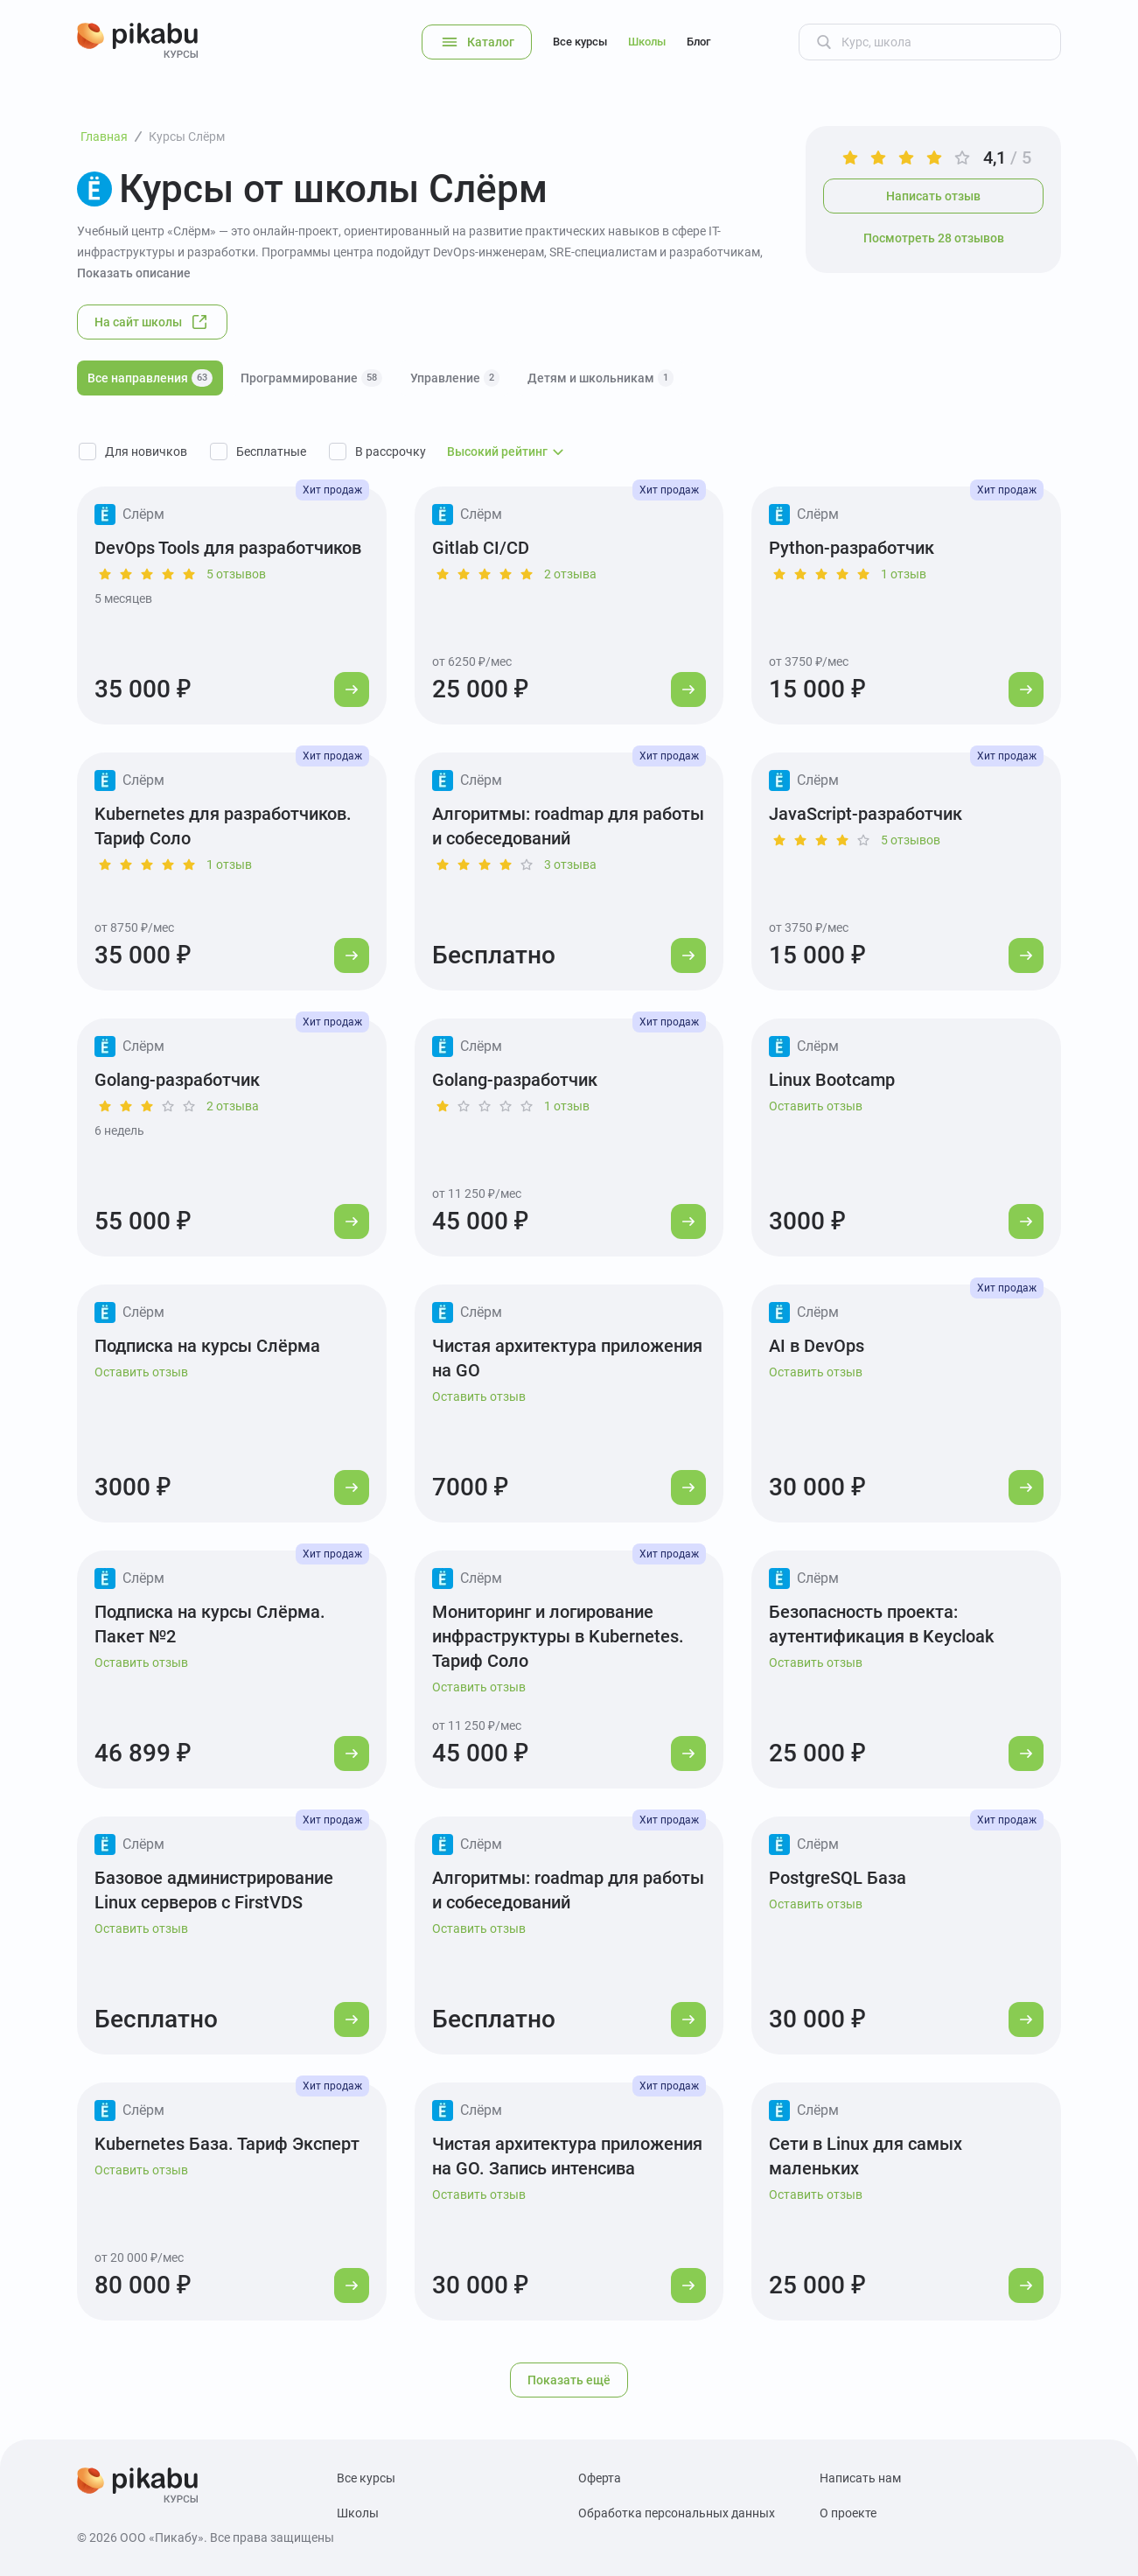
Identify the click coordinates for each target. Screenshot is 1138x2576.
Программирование (311, 378)
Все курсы (580, 41)
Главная (104, 137)
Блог (698, 41)
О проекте (848, 2513)
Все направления (150, 378)
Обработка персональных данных (676, 2513)
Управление (454, 378)
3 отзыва (570, 865)
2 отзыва (570, 574)
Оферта (599, 2478)
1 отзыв (903, 574)
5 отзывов (236, 574)
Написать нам (860, 2478)
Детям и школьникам (600, 378)
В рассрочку (390, 451)
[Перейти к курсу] (351, 689)
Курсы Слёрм (187, 137)
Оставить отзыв (815, 1106)
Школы (647, 41)
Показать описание (134, 273)
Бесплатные (271, 451)
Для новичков (146, 451)
